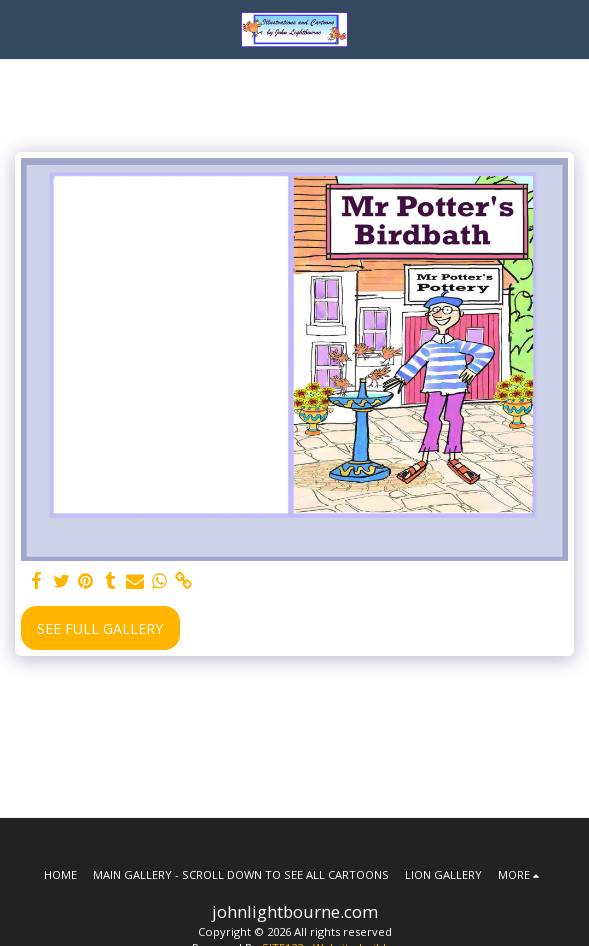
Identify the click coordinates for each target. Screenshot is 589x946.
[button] (22, 28)
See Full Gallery (100, 628)
